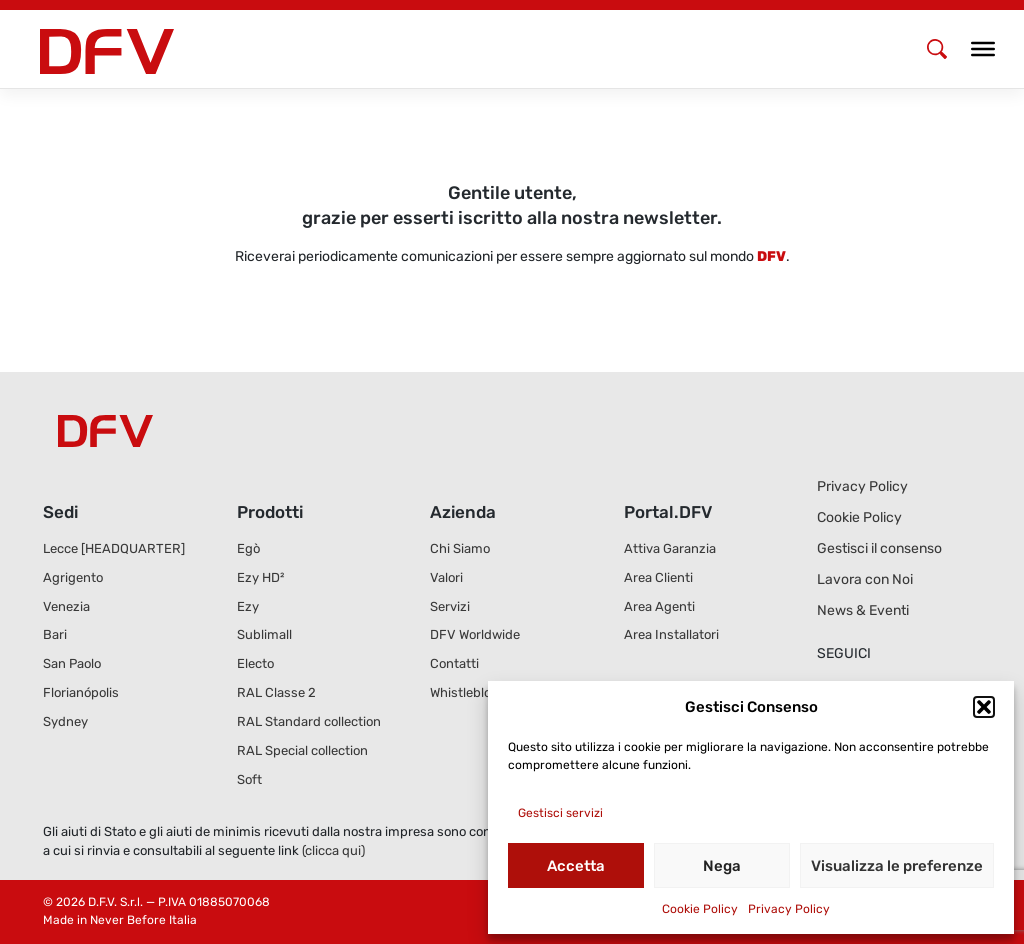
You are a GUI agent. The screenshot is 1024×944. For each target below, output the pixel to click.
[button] (984, 707)
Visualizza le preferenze (897, 866)
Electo (255, 663)
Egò (248, 548)
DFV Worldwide (475, 634)
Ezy (248, 606)
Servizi (450, 606)
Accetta (576, 866)
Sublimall (264, 634)
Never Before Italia (143, 920)
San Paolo (72, 663)
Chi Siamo (460, 548)
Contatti (454, 663)
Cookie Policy (700, 909)
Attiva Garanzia (670, 548)
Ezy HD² (260, 577)
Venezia (66, 606)
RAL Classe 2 (276, 692)
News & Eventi (863, 610)
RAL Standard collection (309, 721)
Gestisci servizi (560, 813)
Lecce (114, 548)
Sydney (65, 721)
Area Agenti (659, 606)
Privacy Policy (789, 909)
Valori (446, 577)
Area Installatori (671, 634)
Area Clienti (658, 577)
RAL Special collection (302, 750)
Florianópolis (81, 692)
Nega (722, 866)
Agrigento (73, 577)
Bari (55, 634)
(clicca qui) (333, 850)
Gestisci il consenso (879, 548)
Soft (249, 779)
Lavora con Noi (865, 579)
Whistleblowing (475, 692)
